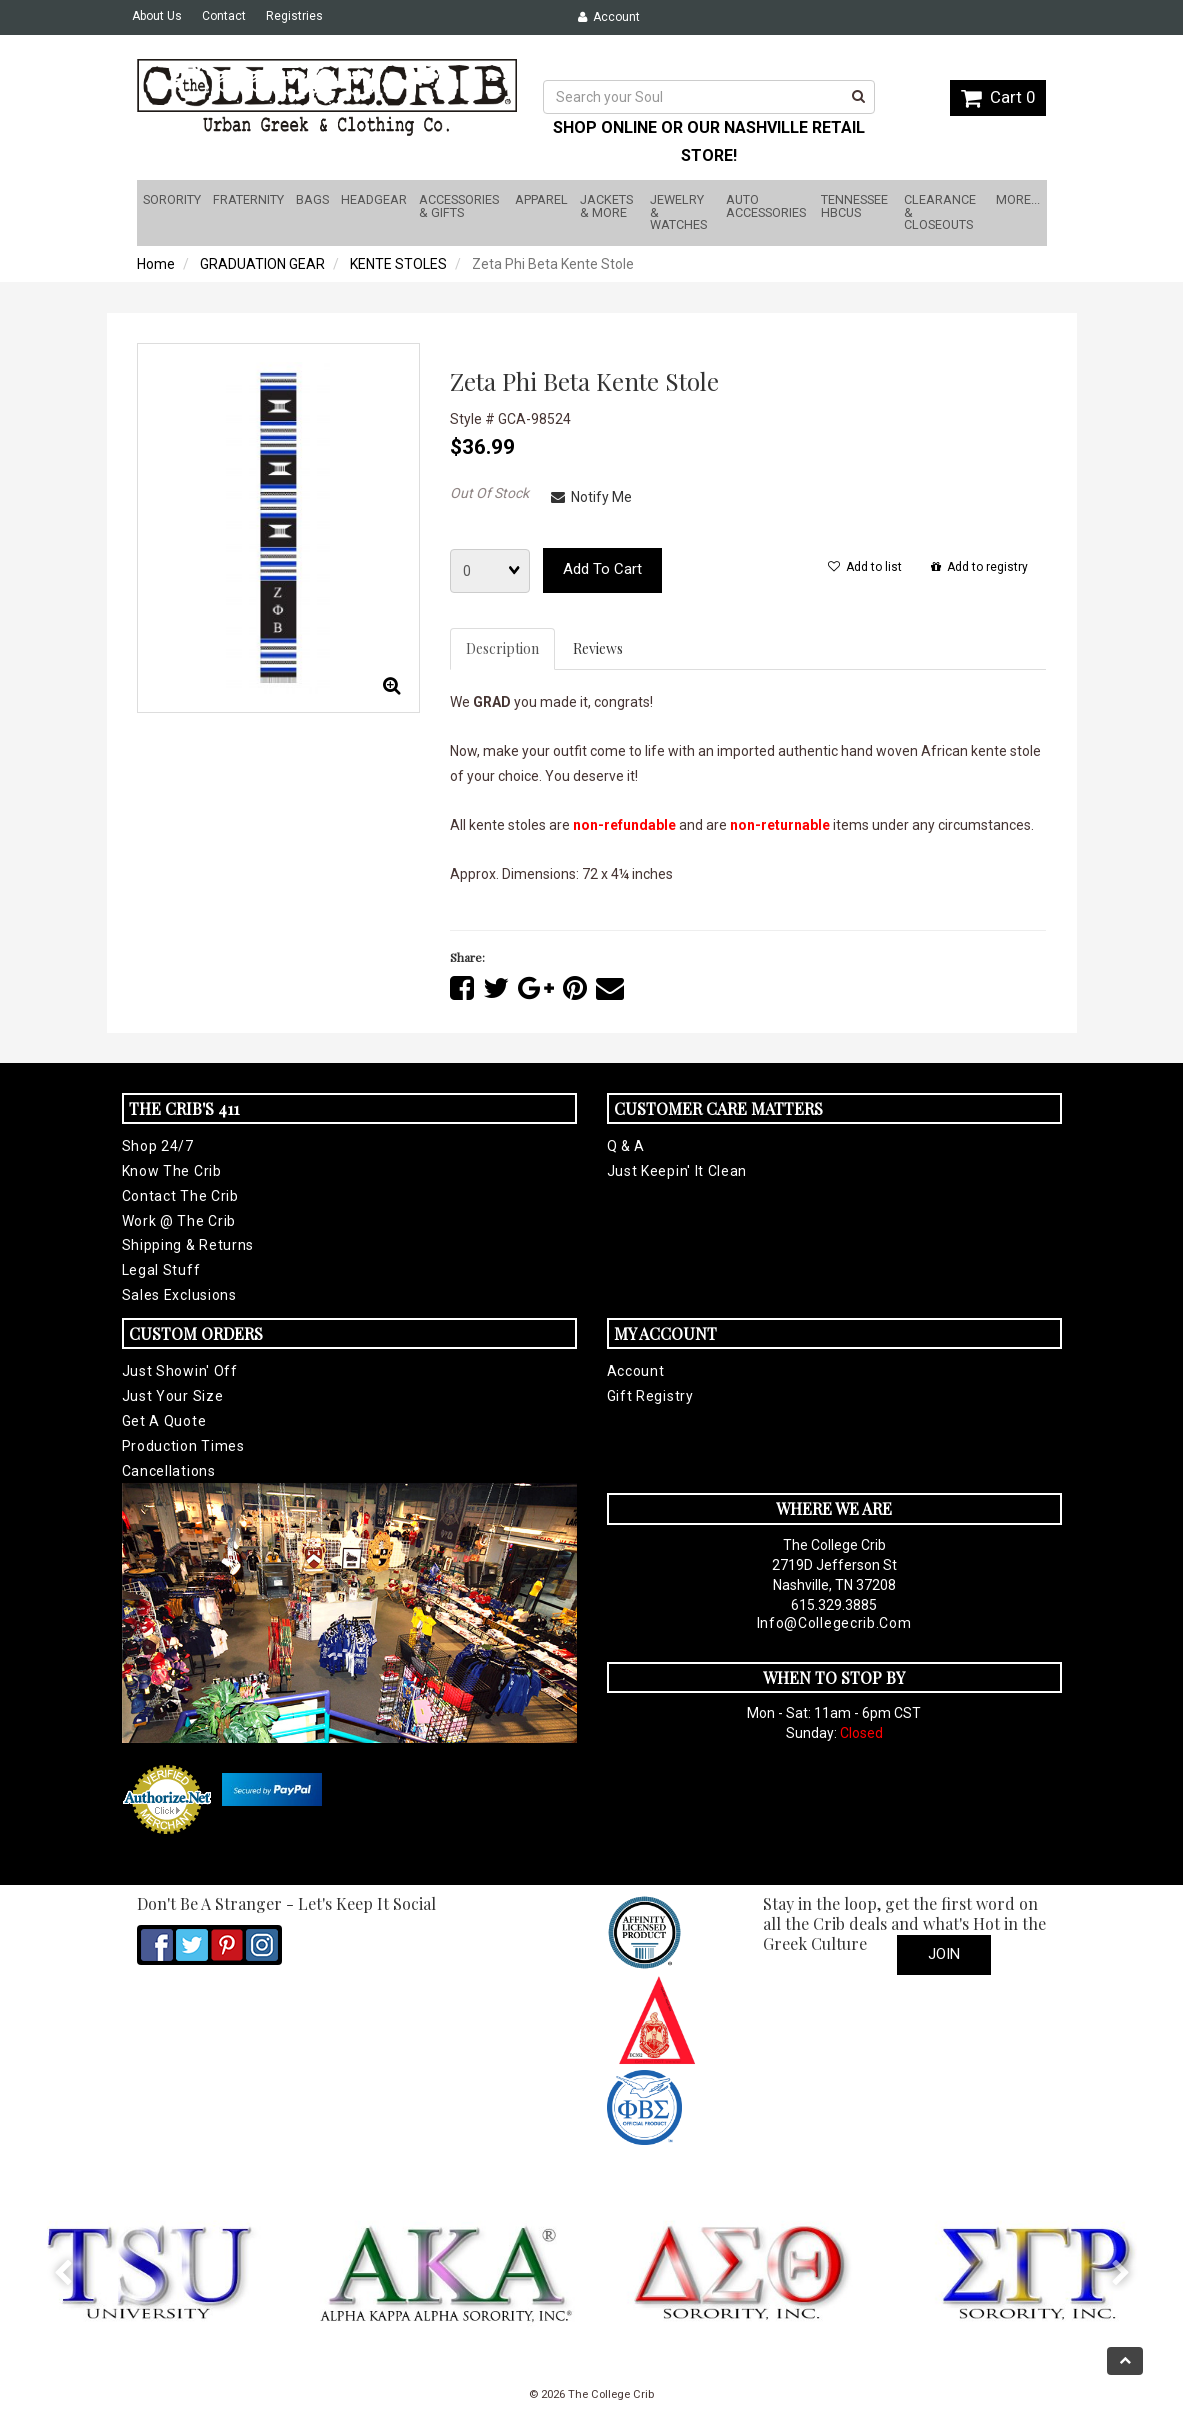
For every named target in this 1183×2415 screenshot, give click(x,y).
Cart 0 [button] (998, 97)
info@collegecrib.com (834, 1623)
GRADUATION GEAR (262, 264)
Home (156, 264)
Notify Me (591, 497)
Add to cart (602, 569)
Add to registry (979, 567)
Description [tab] (502, 648)
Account (609, 17)
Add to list (865, 567)
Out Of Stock (489, 493)
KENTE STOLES (398, 264)
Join (944, 1954)
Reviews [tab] (598, 648)
